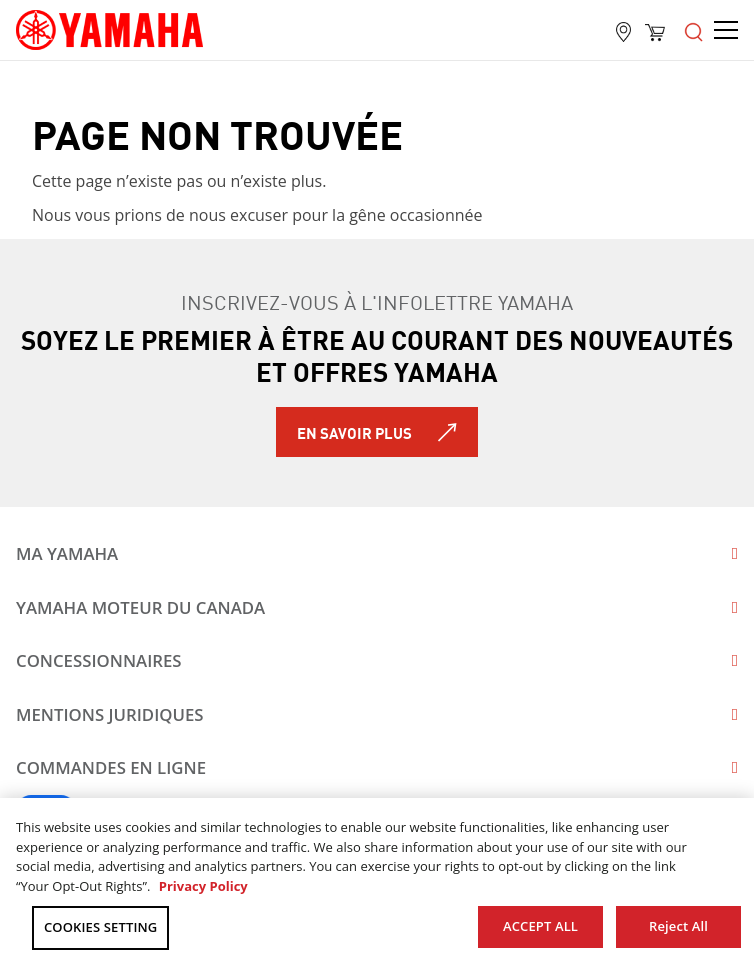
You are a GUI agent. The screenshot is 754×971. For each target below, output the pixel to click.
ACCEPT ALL (540, 926)
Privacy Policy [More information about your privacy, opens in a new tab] (203, 886)
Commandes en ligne (111, 767)
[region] (377, 884)
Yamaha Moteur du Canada (140, 607)
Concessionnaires (99, 660)
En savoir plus (354, 432)
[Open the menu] (694, 30)
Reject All (678, 926)
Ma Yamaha (67, 553)
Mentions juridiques (110, 714)
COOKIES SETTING (100, 927)
